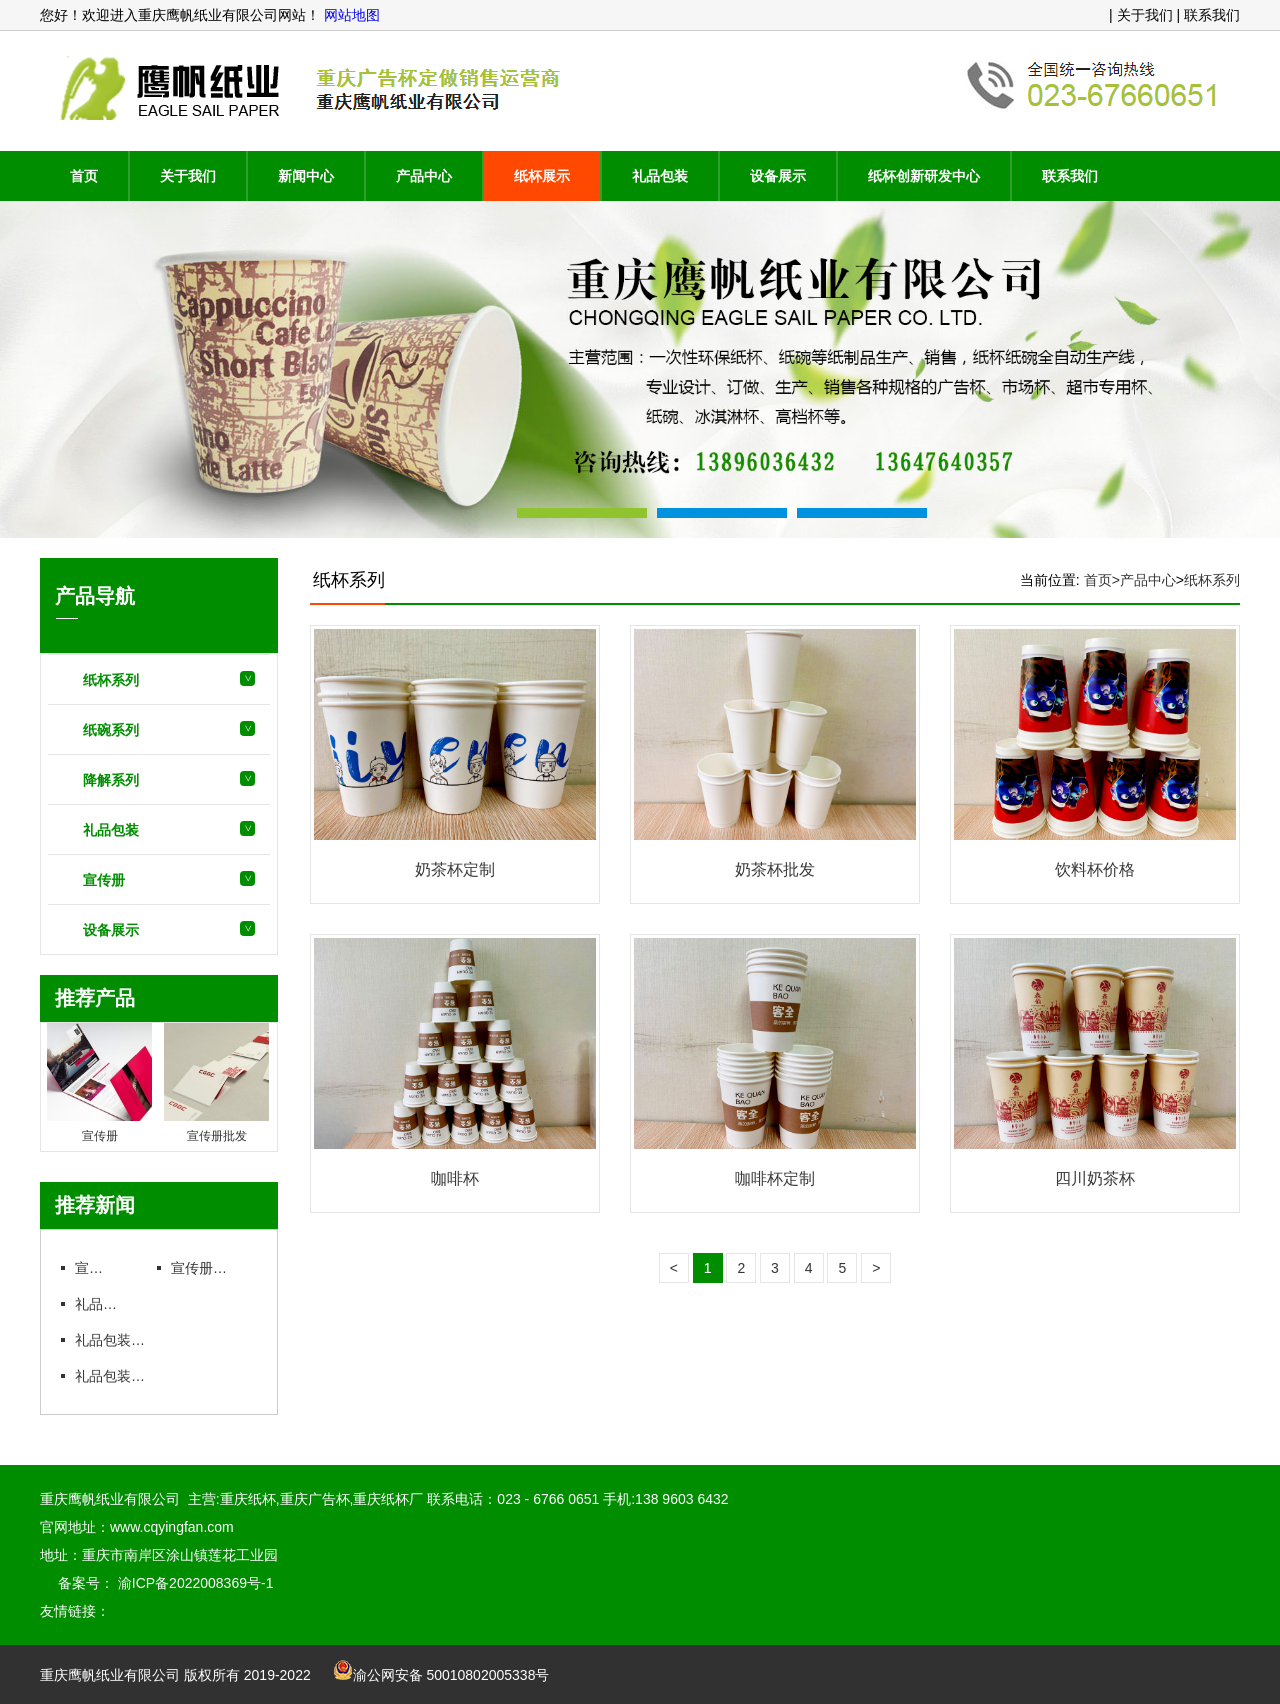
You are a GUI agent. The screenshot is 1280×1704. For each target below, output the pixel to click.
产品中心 (424, 176)
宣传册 (104, 880)
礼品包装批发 (116, 1376)
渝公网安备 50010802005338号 (441, 1675)
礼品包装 (660, 176)
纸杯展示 (542, 176)
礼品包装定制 (116, 1340)
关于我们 (188, 176)
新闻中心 (306, 176)
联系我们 (1070, 176)
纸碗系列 (111, 730)
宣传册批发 (205, 1268)
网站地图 (350, 15)
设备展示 (778, 176)
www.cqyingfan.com (172, 1527)
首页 (84, 176)
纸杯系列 (111, 680)
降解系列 (111, 780)
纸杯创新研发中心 (924, 176)
